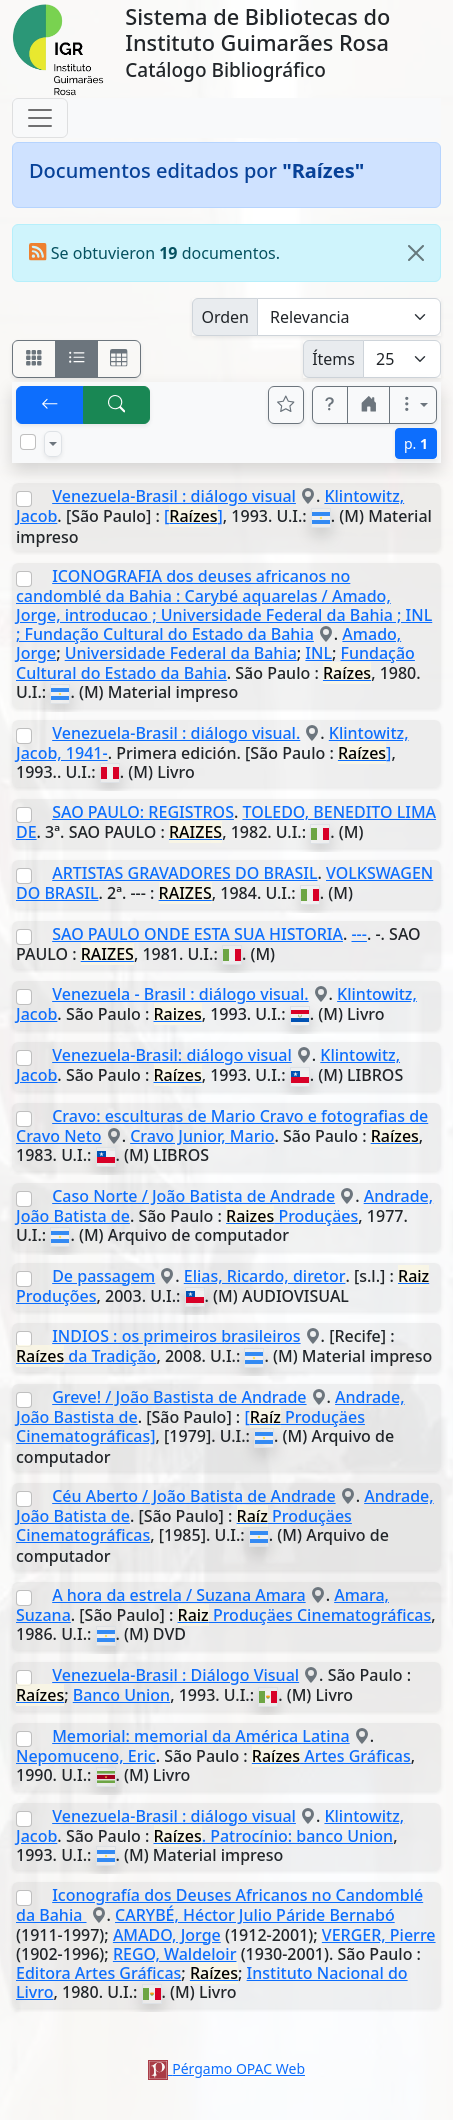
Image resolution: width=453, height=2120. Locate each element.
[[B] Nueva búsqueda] (117, 405)
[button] (330, 405)
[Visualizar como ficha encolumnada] (77, 359)
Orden (225, 317)
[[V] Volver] (50, 405)
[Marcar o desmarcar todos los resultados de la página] (28, 442)
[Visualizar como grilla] (119, 359)
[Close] (416, 253)
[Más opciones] (413, 405)
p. (416, 443)
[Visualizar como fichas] (34, 359)
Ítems (333, 359)
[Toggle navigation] (40, 118)
